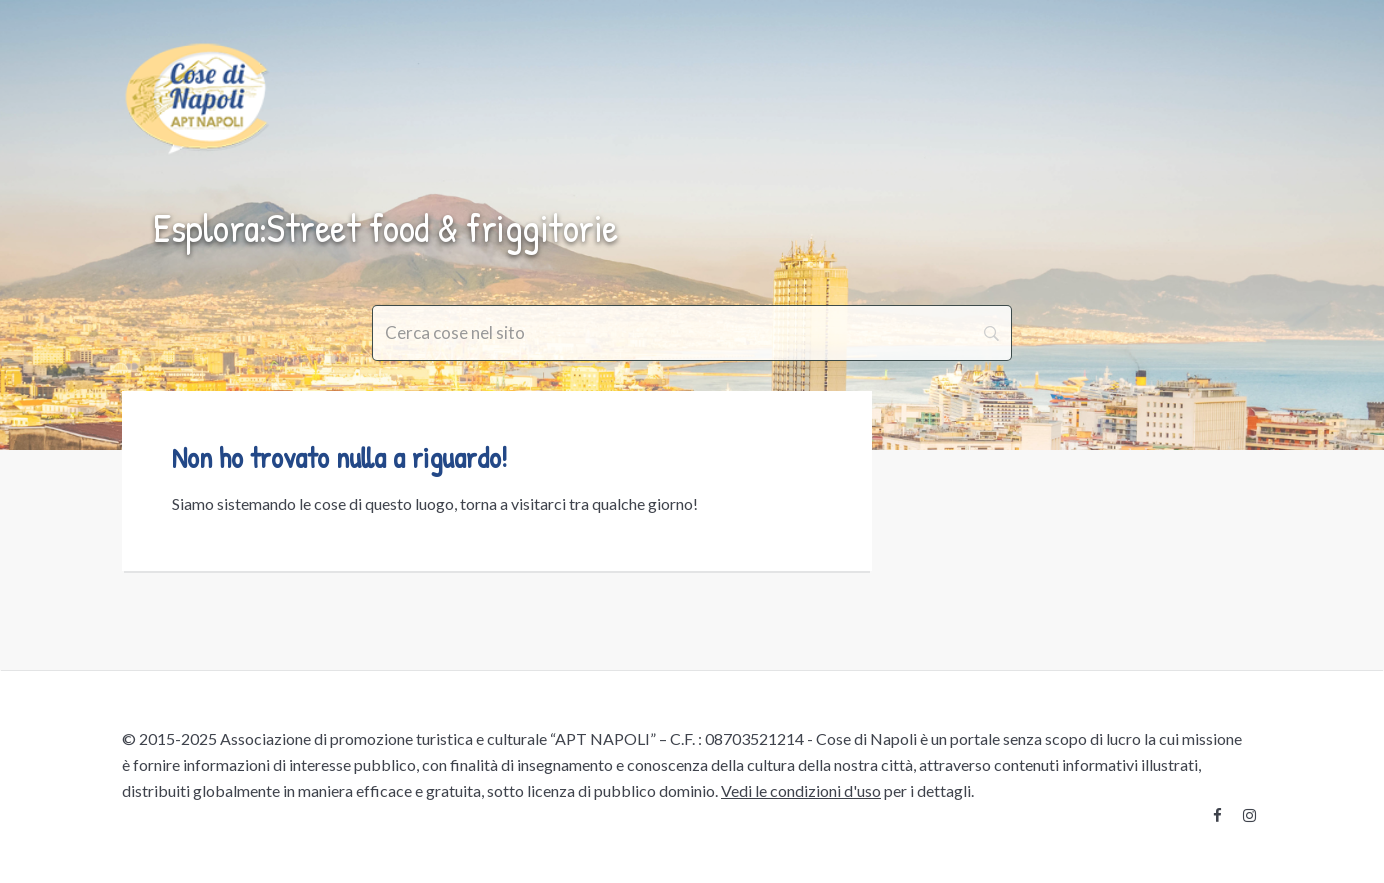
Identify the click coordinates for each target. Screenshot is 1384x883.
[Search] (692, 333)
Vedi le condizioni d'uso (801, 790)
